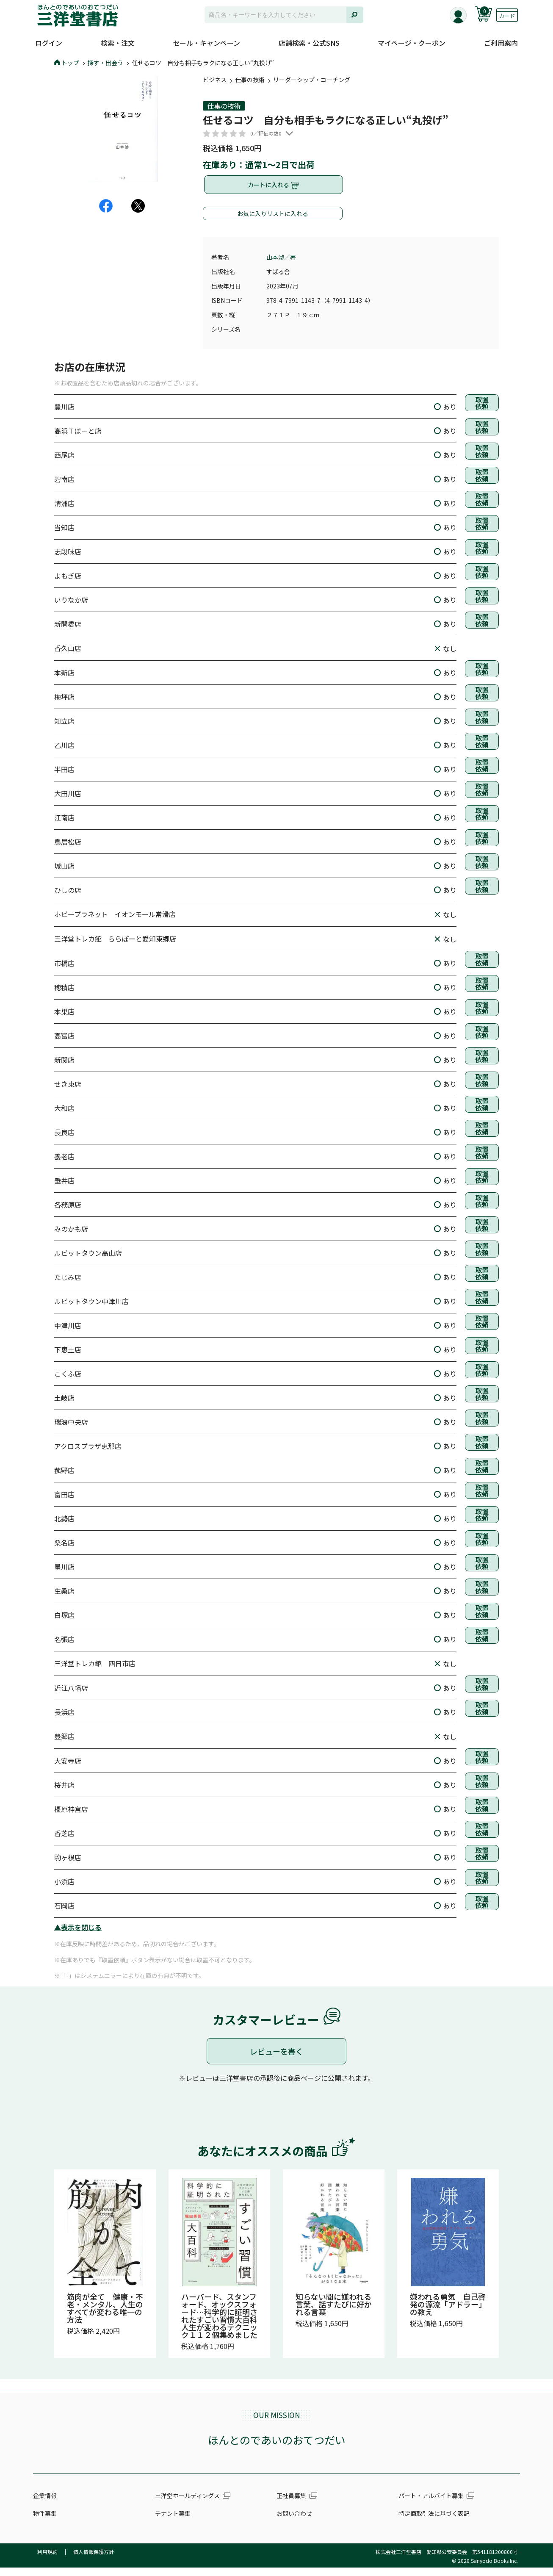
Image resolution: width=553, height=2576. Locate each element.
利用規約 (47, 2560)
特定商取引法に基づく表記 (434, 2522)
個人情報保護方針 (93, 2560)
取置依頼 (481, 414)
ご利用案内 (501, 43)
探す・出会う (105, 62)
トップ (66, 62)
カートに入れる (273, 188)
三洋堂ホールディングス (187, 2504)
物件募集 (45, 2522)
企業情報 (45, 2504)
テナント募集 (173, 2522)
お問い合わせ (294, 2522)
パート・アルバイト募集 (431, 2504)
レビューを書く (276, 2059)
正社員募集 (291, 2504)
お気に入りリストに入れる (272, 222)
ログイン (48, 43)
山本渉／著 (281, 265)
